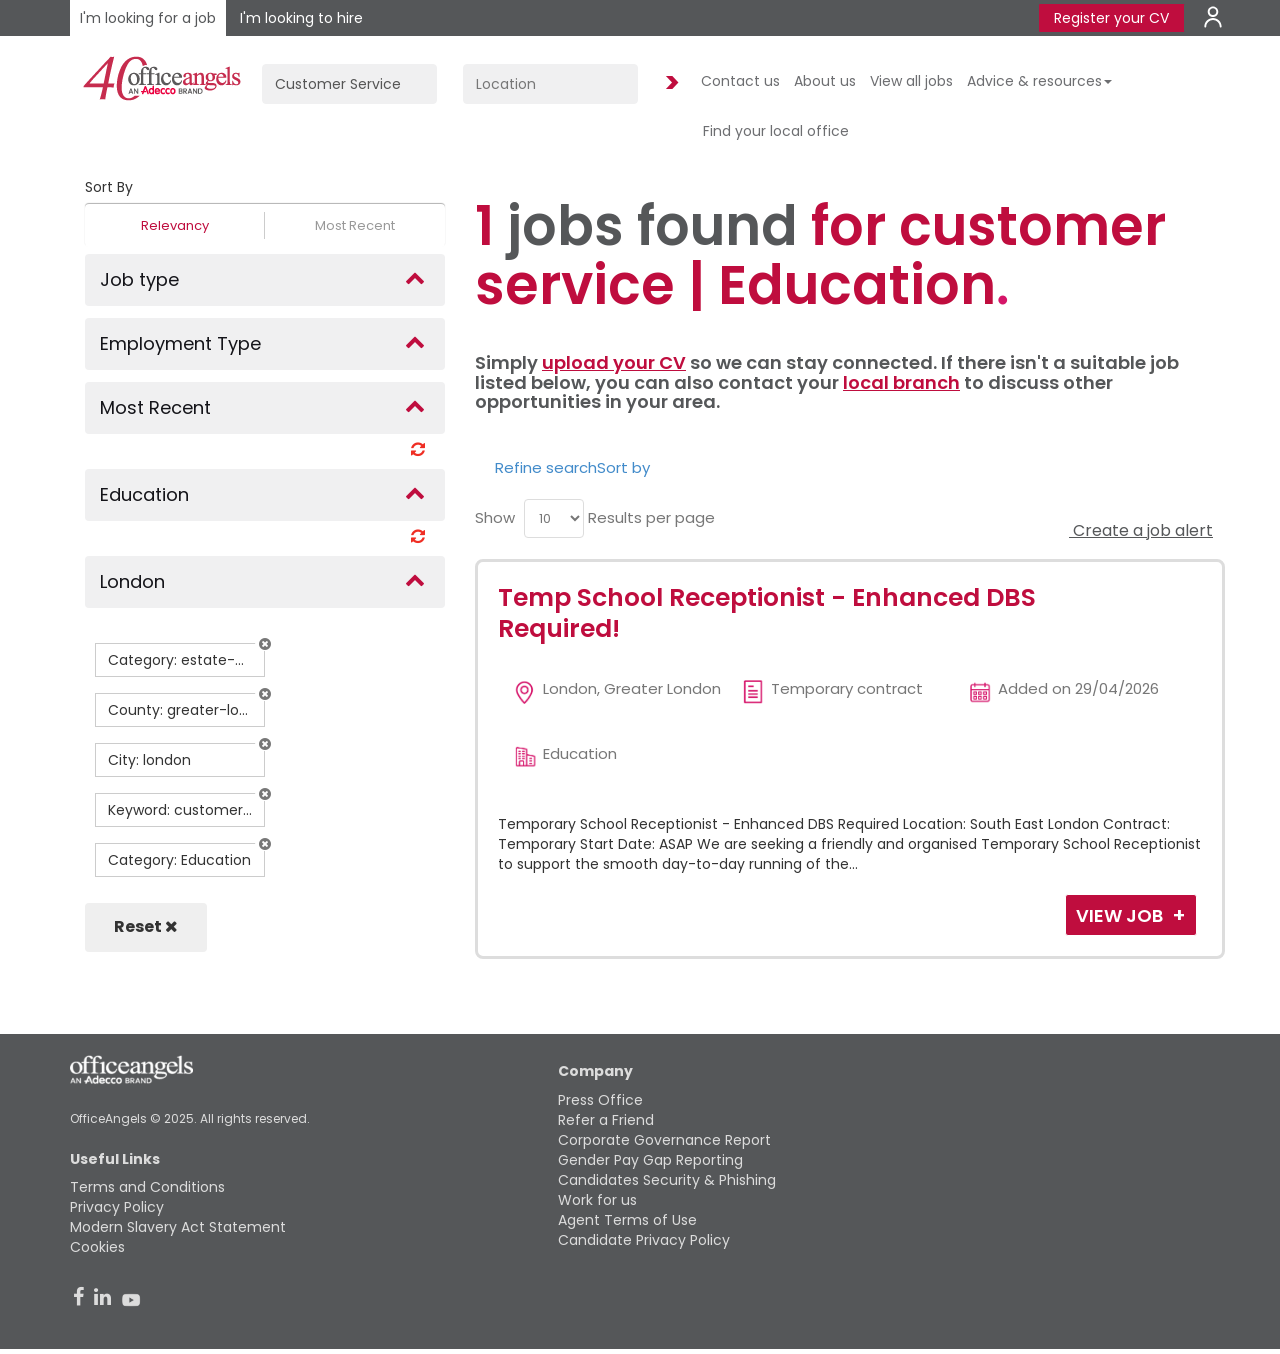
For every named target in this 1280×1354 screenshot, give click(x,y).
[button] (265, 644)
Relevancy (175, 225)
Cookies (97, 1247)
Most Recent (355, 225)
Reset (146, 926)
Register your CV (1111, 18)
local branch (901, 382)
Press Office (600, 1100)
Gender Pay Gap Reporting (650, 1160)
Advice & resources (1039, 81)
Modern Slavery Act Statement (178, 1227)
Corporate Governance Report (664, 1140)
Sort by (623, 467)
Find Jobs (669, 83)
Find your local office (776, 131)
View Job (1121, 915)
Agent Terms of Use (627, 1220)
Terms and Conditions (147, 1187)
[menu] (554, 518)
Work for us (597, 1200)
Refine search (546, 467)
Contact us (740, 81)
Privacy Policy (117, 1207)
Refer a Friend (606, 1120)
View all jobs (911, 81)
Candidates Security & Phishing (667, 1180)
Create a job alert (1141, 530)
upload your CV (614, 362)
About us (825, 81)
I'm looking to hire (301, 18)
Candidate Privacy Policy (644, 1240)
